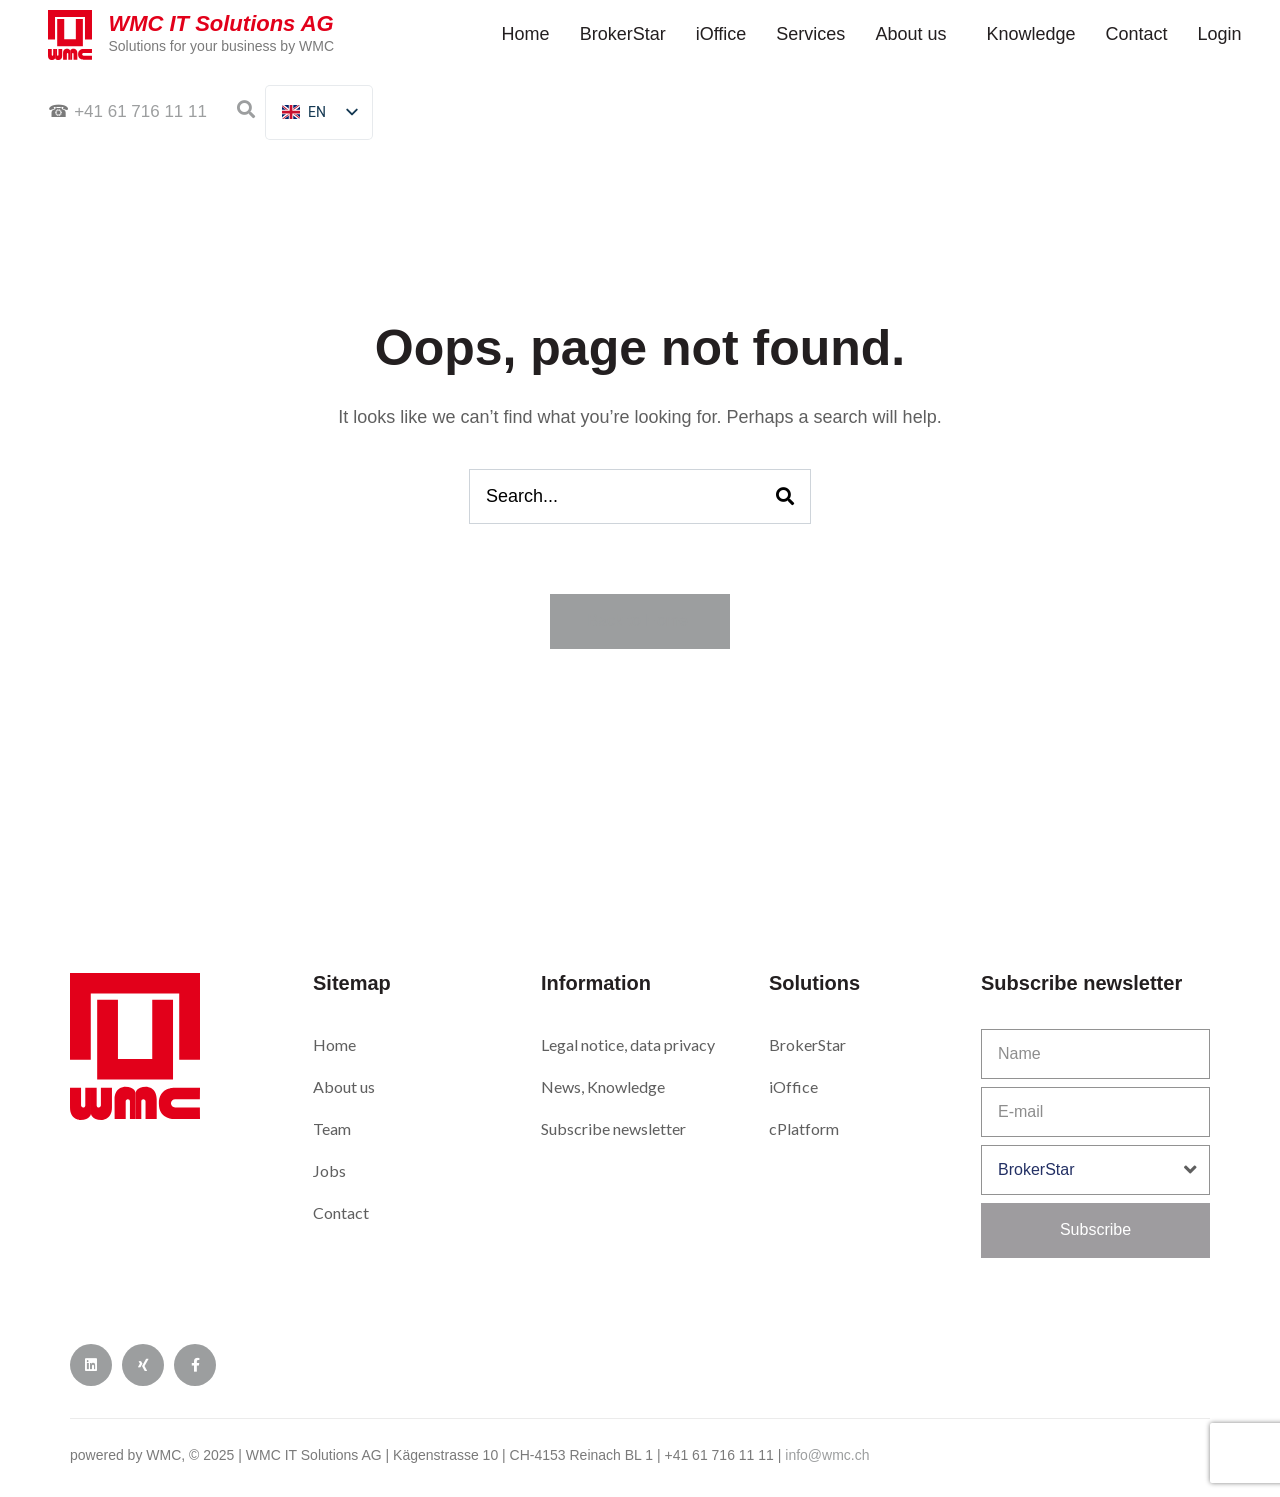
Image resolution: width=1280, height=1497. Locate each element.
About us (910, 34)
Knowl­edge (1030, 34)
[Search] (785, 496)
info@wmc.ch (827, 1455)
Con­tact (1137, 34)
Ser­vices (810, 34)
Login (1220, 34)
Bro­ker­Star (623, 34)
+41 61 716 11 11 (140, 111)
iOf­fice (721, 34)
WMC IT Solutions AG (223, 23)
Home (526, 34)
